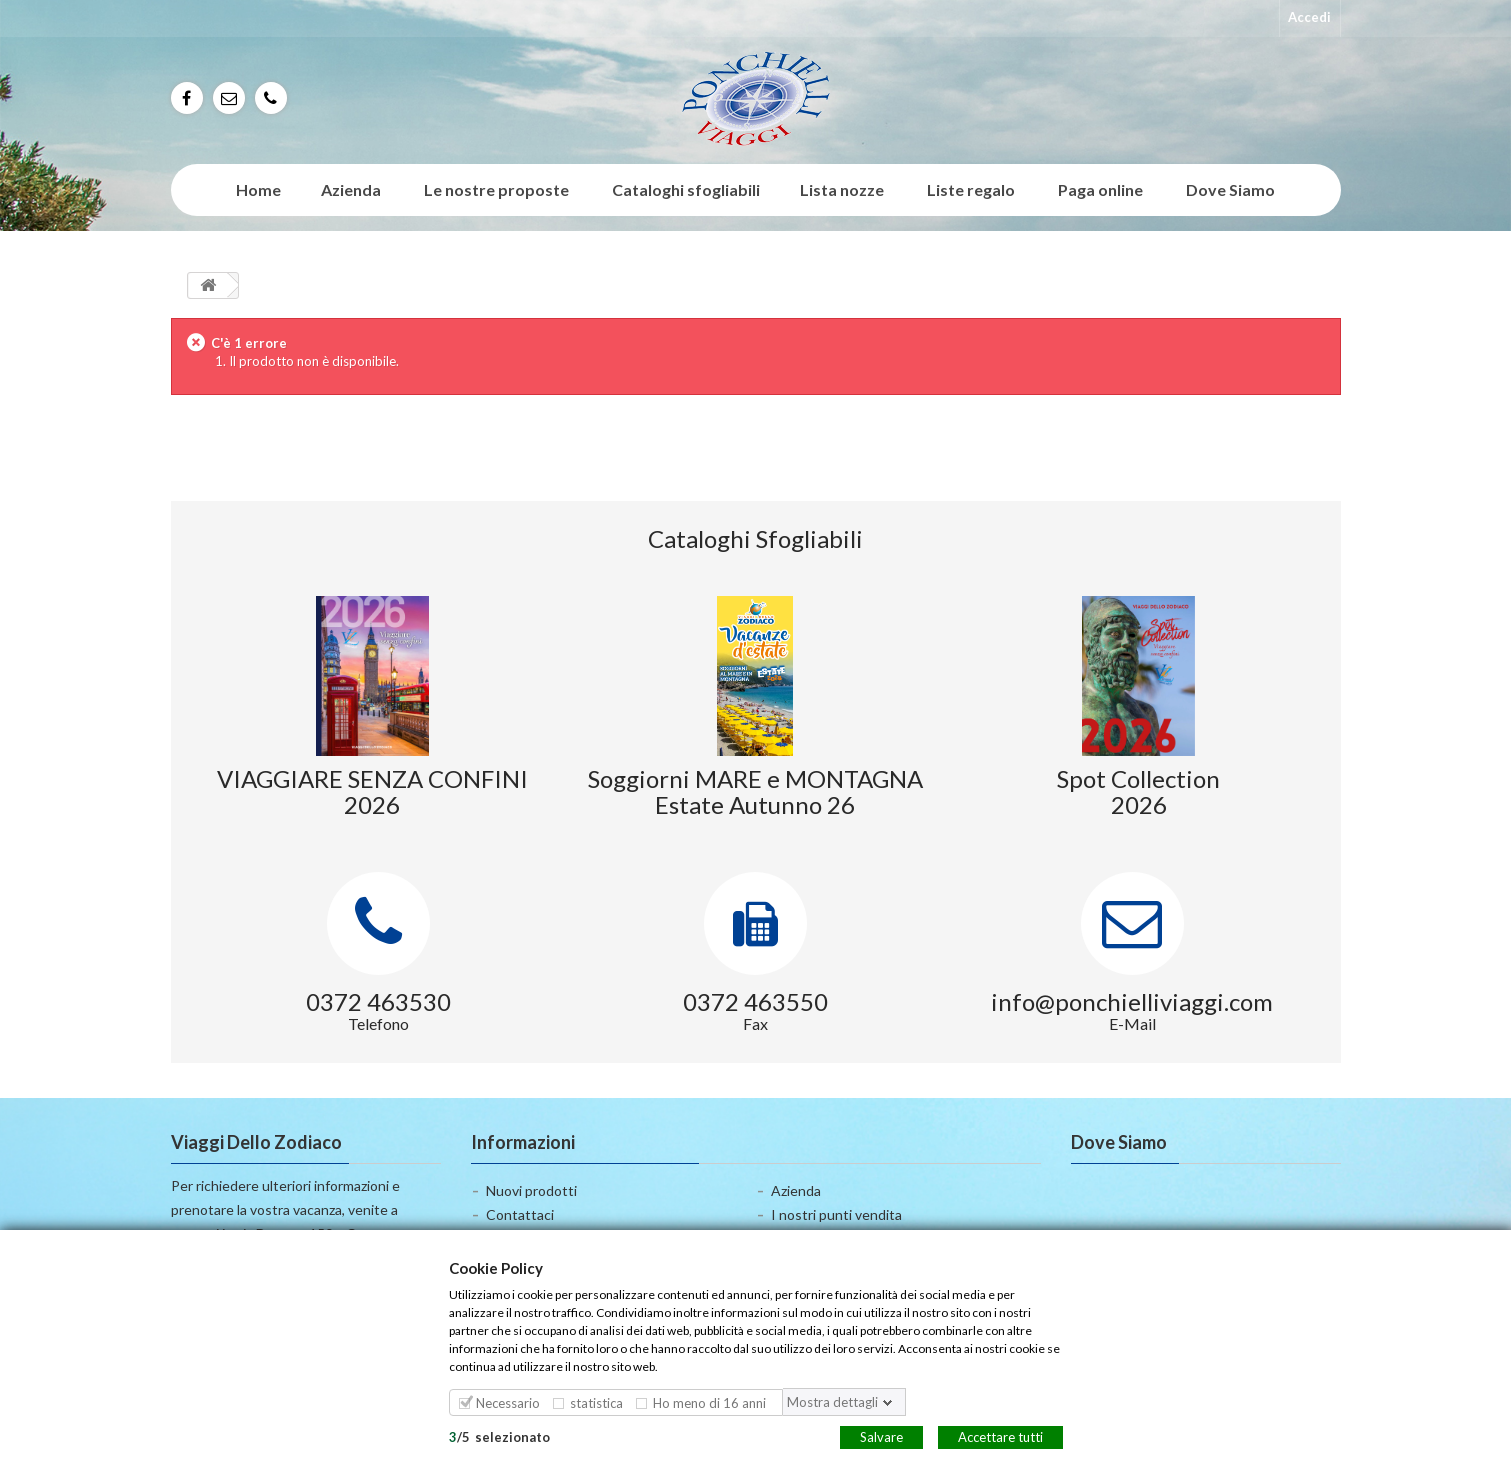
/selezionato (499, 1436)
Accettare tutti (1000, 1436)
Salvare (881, 1436)
